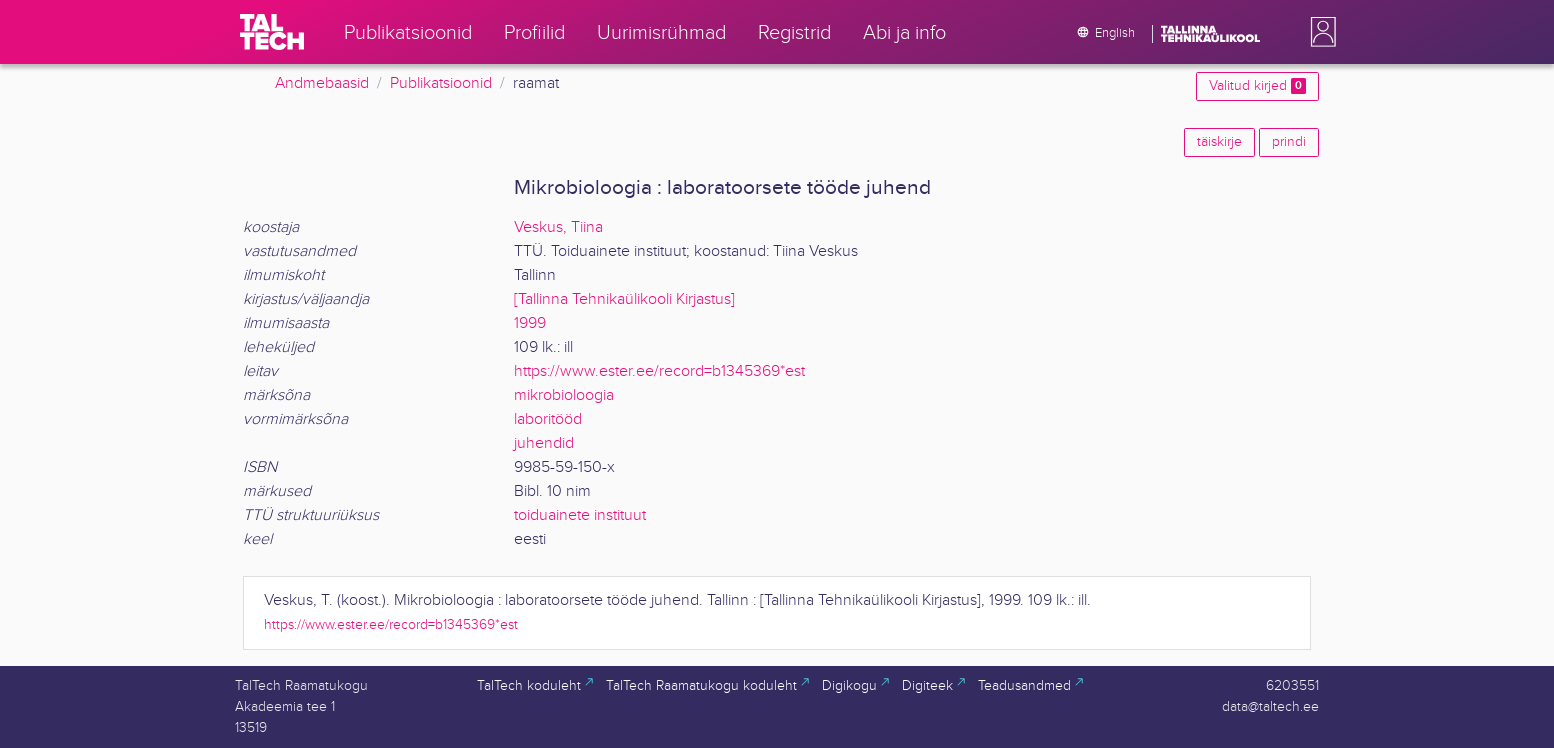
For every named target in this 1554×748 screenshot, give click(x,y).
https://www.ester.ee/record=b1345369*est (659, 371)
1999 (530, 323)
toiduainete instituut (580, 515)
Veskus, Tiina (558, 227)
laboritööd (548, 419)
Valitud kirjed (1257, 86)
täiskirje (1219, 142)
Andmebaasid (322, 83)
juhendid (544, 443)
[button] (1319, 32)
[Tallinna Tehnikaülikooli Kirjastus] (624, 299)
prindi (1289, 142)
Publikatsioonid (441, 83)
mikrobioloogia (564, 395)
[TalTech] (272, 32)
